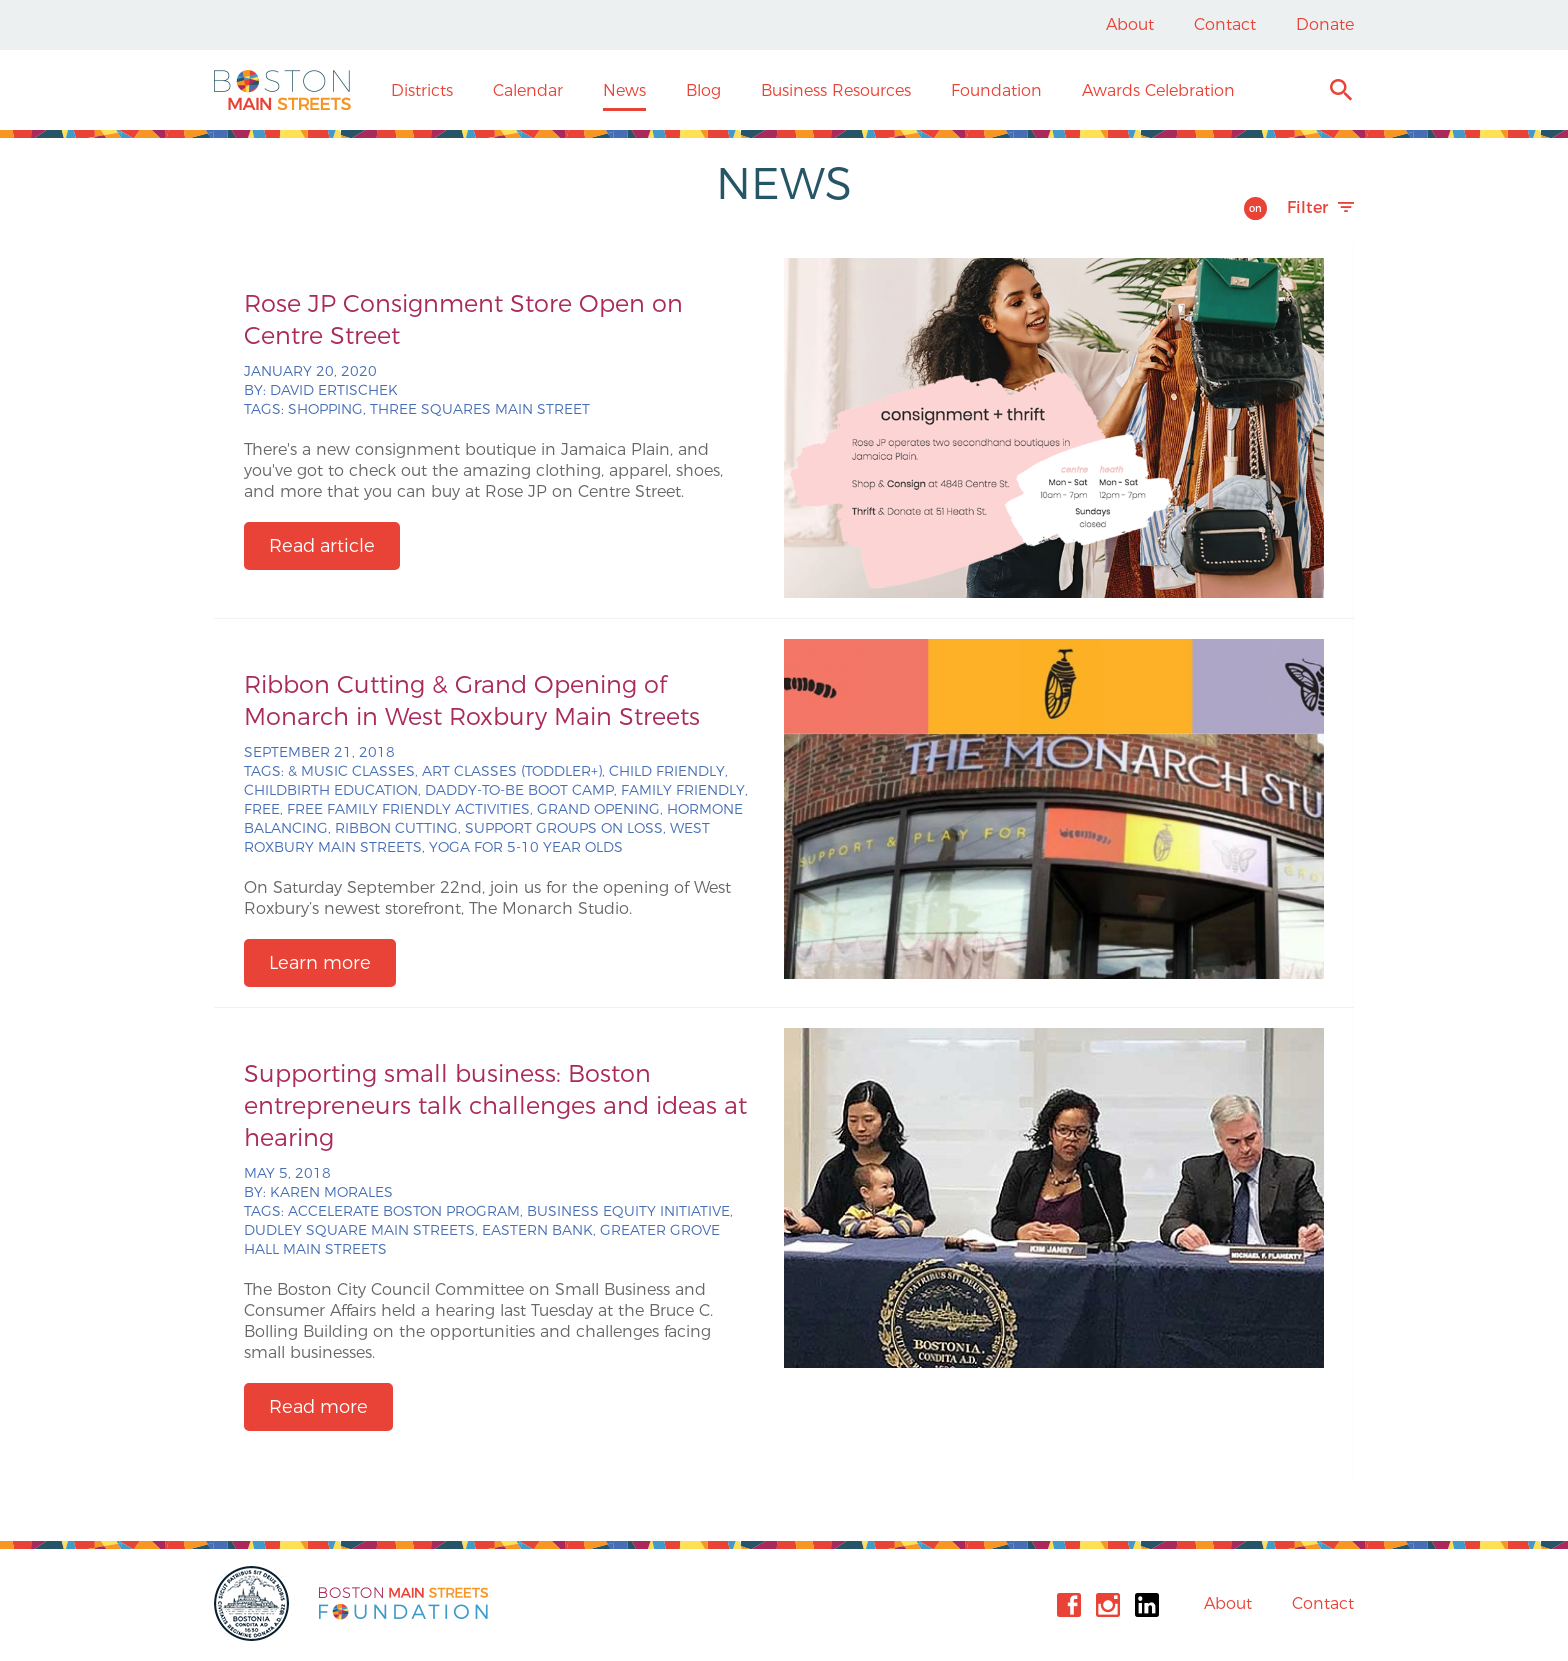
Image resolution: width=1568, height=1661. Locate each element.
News (624, 90)
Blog (703, 90)
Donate (1325, 24)
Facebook (1069, 1605)
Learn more (320, 963)
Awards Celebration (1158, 90)
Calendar (528, 90)
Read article (322, 546)
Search (1340, 92)
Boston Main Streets (282, 90)
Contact (1225, 24)
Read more (318, 1407)
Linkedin (1147, 1605)
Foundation (996, 90)
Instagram (1108, 1605)
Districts (422, 90)
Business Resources (836, 90)
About (1130, 24)
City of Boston (254, 1603)
